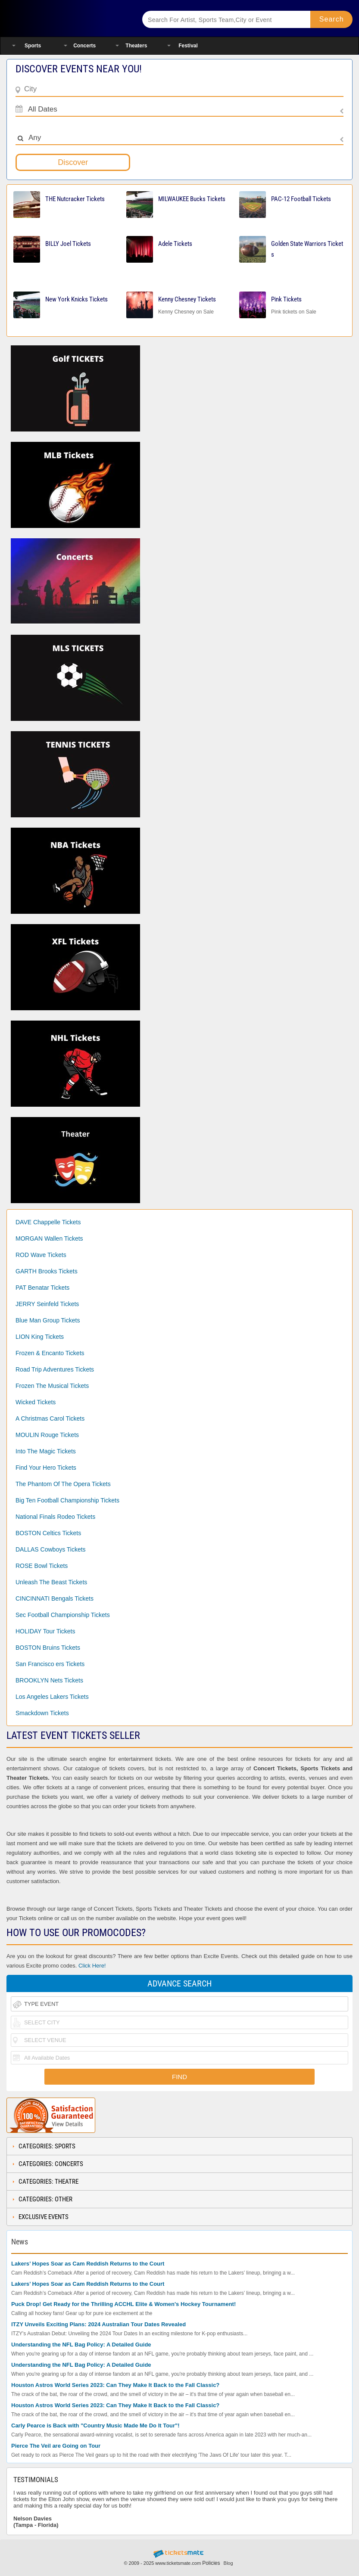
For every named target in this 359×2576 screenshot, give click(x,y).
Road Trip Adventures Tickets (55, 1369)
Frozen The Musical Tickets (52, 1385)
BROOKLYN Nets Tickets (49, 1680)
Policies (211, 2563)
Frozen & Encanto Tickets (50, 1353)
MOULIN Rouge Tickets (47, 1434)
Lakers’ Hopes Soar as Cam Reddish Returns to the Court (87, 2263)
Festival (188, 46)
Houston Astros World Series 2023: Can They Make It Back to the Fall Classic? (115, 2385)
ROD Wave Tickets (41, 1254)
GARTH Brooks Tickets (47, 1271)
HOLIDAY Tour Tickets (45, 1631)
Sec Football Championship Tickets (63, 1614)
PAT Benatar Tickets (42, 1287)
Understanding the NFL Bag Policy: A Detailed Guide (81, 2344)
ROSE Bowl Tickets (42, 1565)
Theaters (136, 46)
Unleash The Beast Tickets (51, 1582)
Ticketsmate (67, 18)
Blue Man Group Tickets (48, 1320)
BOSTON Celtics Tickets (48, 1533)
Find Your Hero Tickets (46, 1467)
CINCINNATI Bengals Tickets (55, 1598)
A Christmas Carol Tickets (50, 1418)
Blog (228, 2563)
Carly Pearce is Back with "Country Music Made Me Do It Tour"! (95, 2425)
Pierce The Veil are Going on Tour (55, 2446)
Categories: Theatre (48, 2181)
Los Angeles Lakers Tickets (52, 1696)
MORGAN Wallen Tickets (49, 1238)
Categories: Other (45, 2199)
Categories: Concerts (51, 2164)
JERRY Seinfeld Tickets (47, 1303)
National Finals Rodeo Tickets (55, 1516)
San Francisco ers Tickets (50, 1663)
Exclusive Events (44, 2217)
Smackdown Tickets (42, 1713)
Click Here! (92, 1965)
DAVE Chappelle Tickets (48, 1222)
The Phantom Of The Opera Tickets (63, 1483)
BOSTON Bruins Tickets (48, 1647)
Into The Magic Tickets (46, 1451)
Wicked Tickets (36, 1402)
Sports (33, 46)
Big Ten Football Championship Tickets (67, 1500)
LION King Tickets (40, 1336)
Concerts (84, 46)
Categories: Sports (47, 2146)
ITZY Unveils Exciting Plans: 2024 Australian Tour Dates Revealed (98, 2324)
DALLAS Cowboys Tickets (51, 1549)
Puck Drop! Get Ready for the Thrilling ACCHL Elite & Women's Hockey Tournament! (123, 2304)
